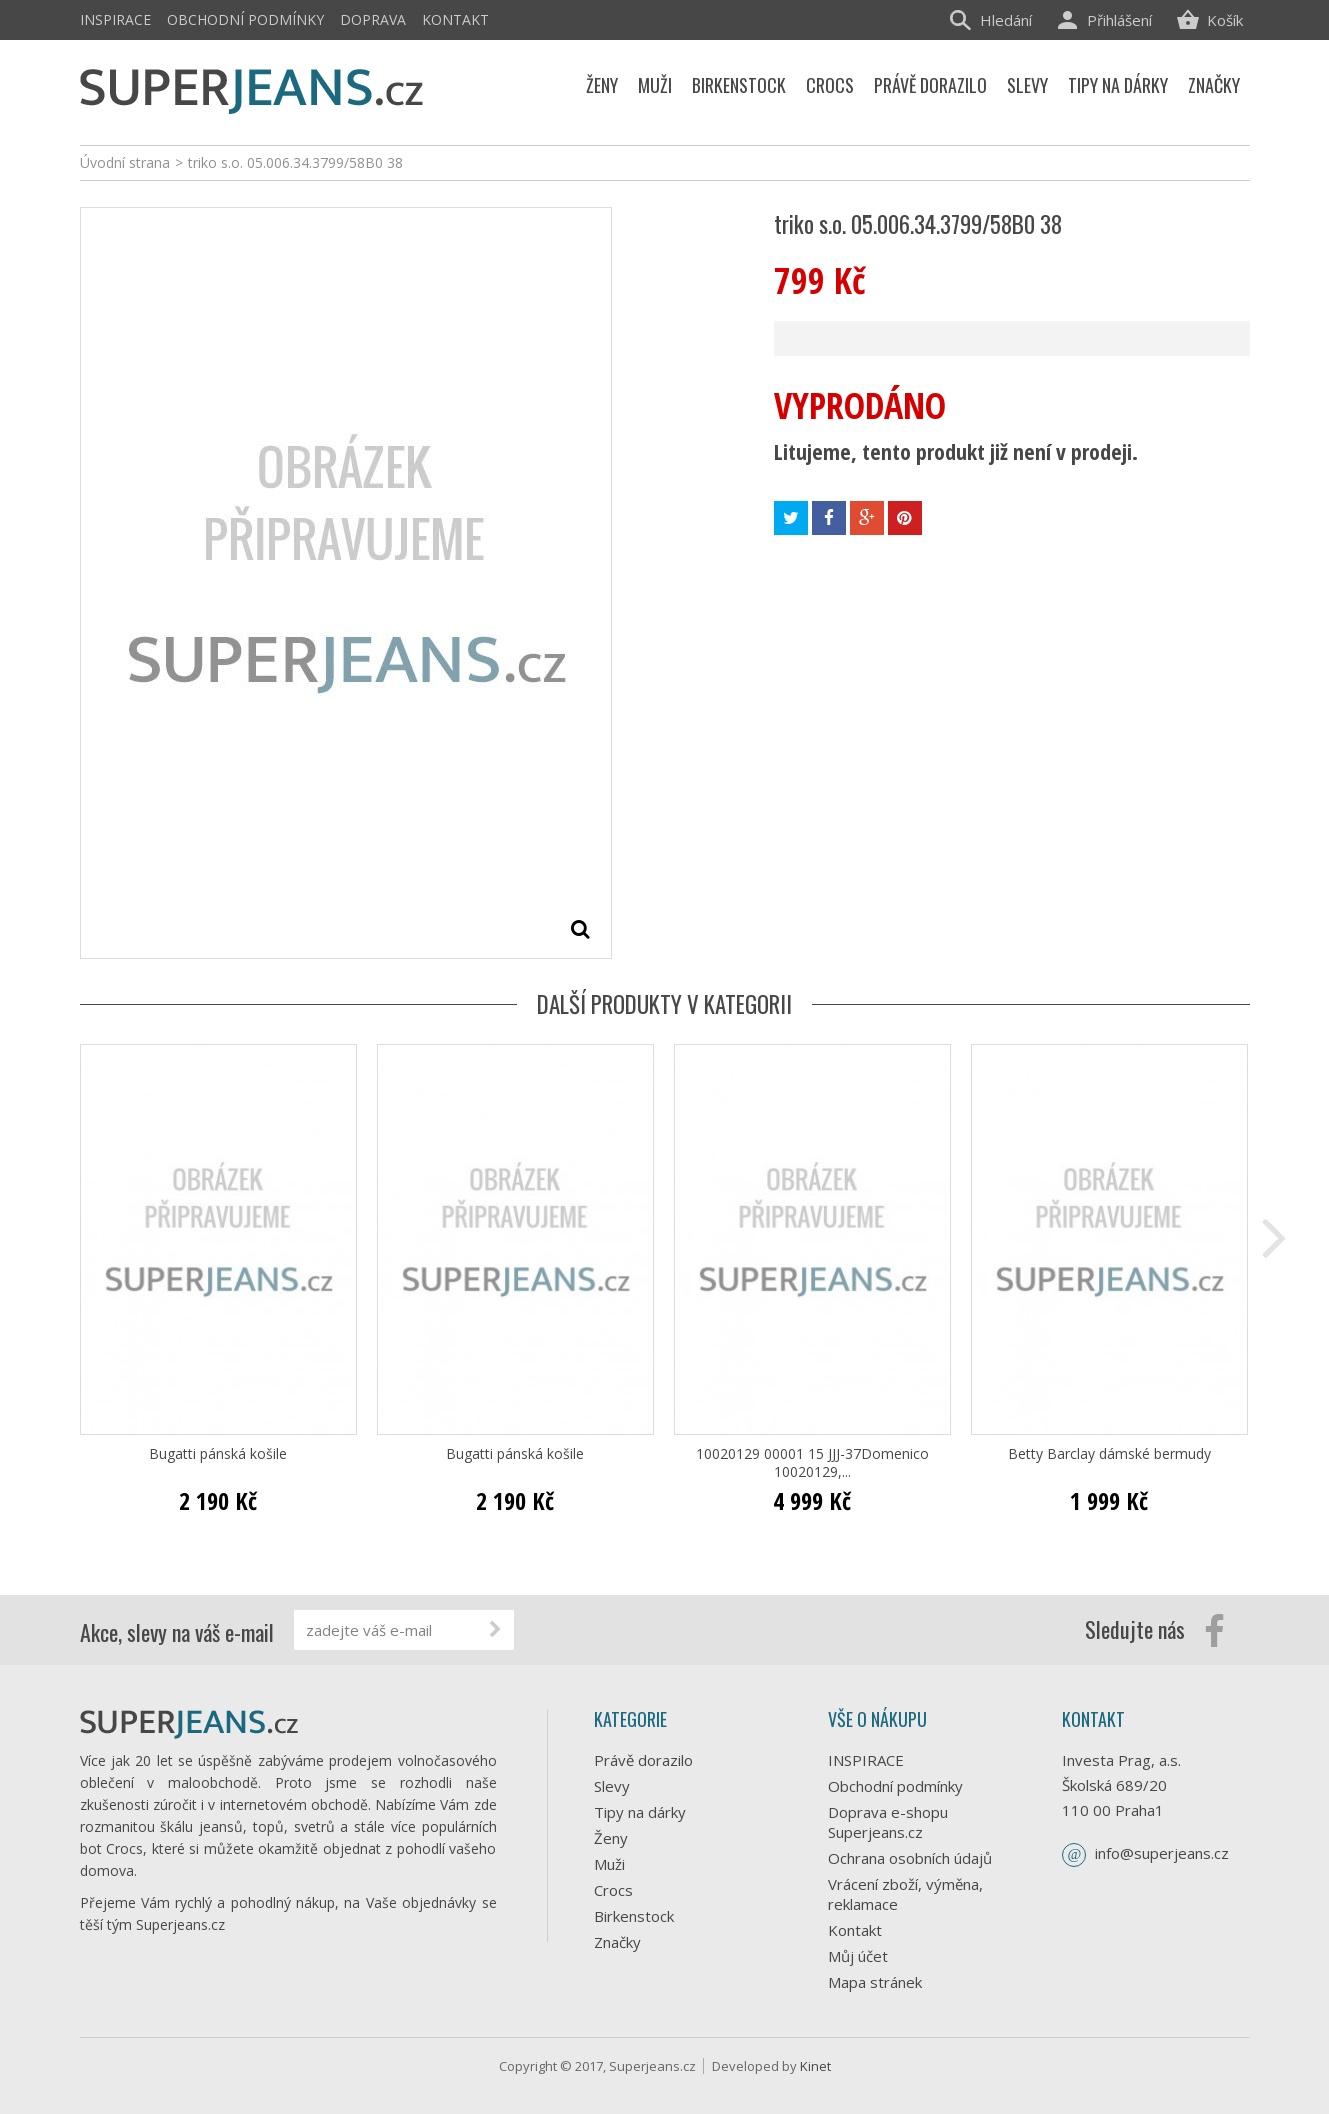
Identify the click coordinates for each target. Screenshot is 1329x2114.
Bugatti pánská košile (218, 1454)
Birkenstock (634, 1916)
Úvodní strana (125, 162)
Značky (617, 1942)
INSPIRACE (115, 19)
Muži (609, 1864)
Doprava (373, 19)
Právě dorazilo (643, 1760)
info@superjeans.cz (1162, 1853)
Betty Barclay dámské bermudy (1109, 1454)
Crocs (613, 1890)
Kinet (815, 2066)
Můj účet (858, 1956)
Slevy (612, 1786)
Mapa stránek (875, 1982)
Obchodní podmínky (245, 19)
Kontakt (455, 19)
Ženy (611, 1838)
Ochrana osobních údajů (910, 1858)
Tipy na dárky (640, 1812)
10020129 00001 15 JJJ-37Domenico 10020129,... (812, 1463)
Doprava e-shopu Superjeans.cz (888, 1822)
